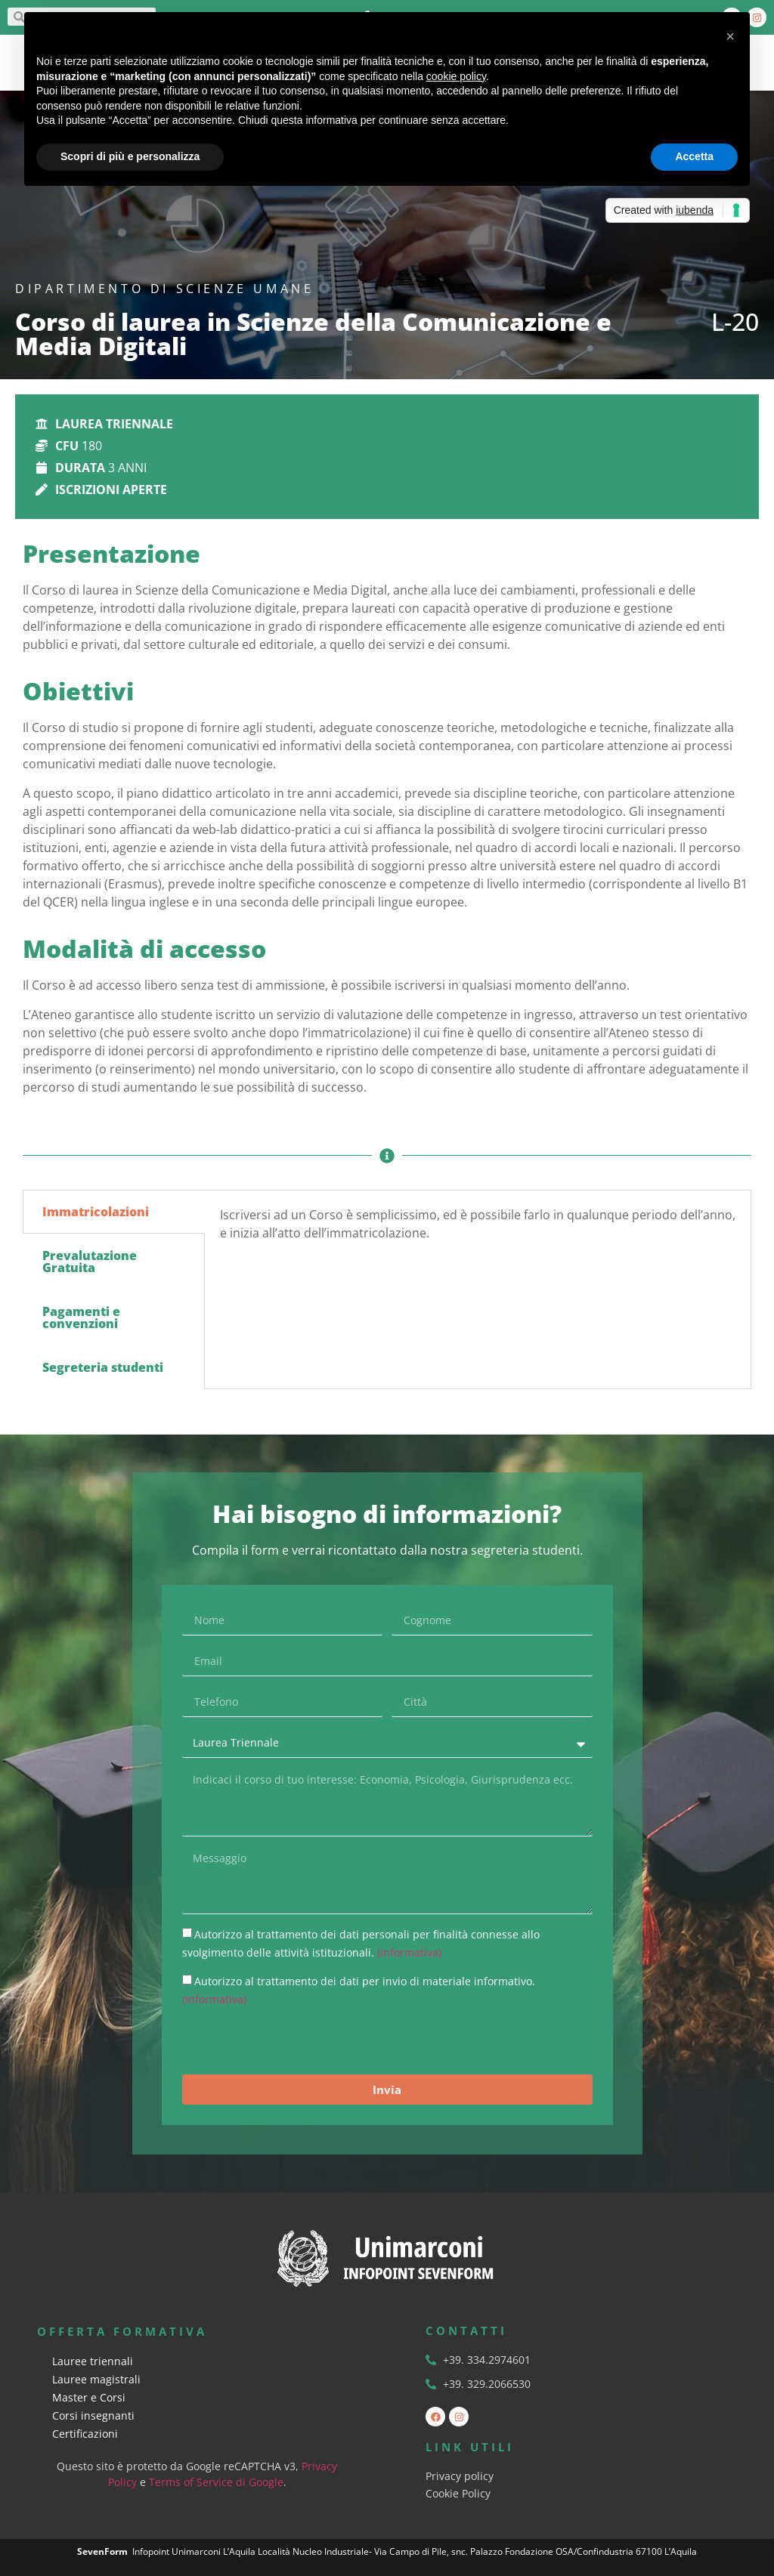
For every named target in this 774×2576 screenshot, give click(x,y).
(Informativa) (409, 1952)
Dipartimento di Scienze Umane (164, 288)
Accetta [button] (694, 156)
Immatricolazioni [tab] (95, 1211)
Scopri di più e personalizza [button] (130, 156)
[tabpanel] (478, 1229)
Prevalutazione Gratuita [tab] (89, 1261)
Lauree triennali (92, 2361)
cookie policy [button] (456, 76)
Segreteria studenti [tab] (102, 1367)
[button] (730, 36)
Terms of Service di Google (216, 2482)
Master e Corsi (88, 2397)
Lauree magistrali (96, 2379)
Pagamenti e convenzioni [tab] (81, 1317)
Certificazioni (85, 2433)
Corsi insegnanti (93, 2415)
